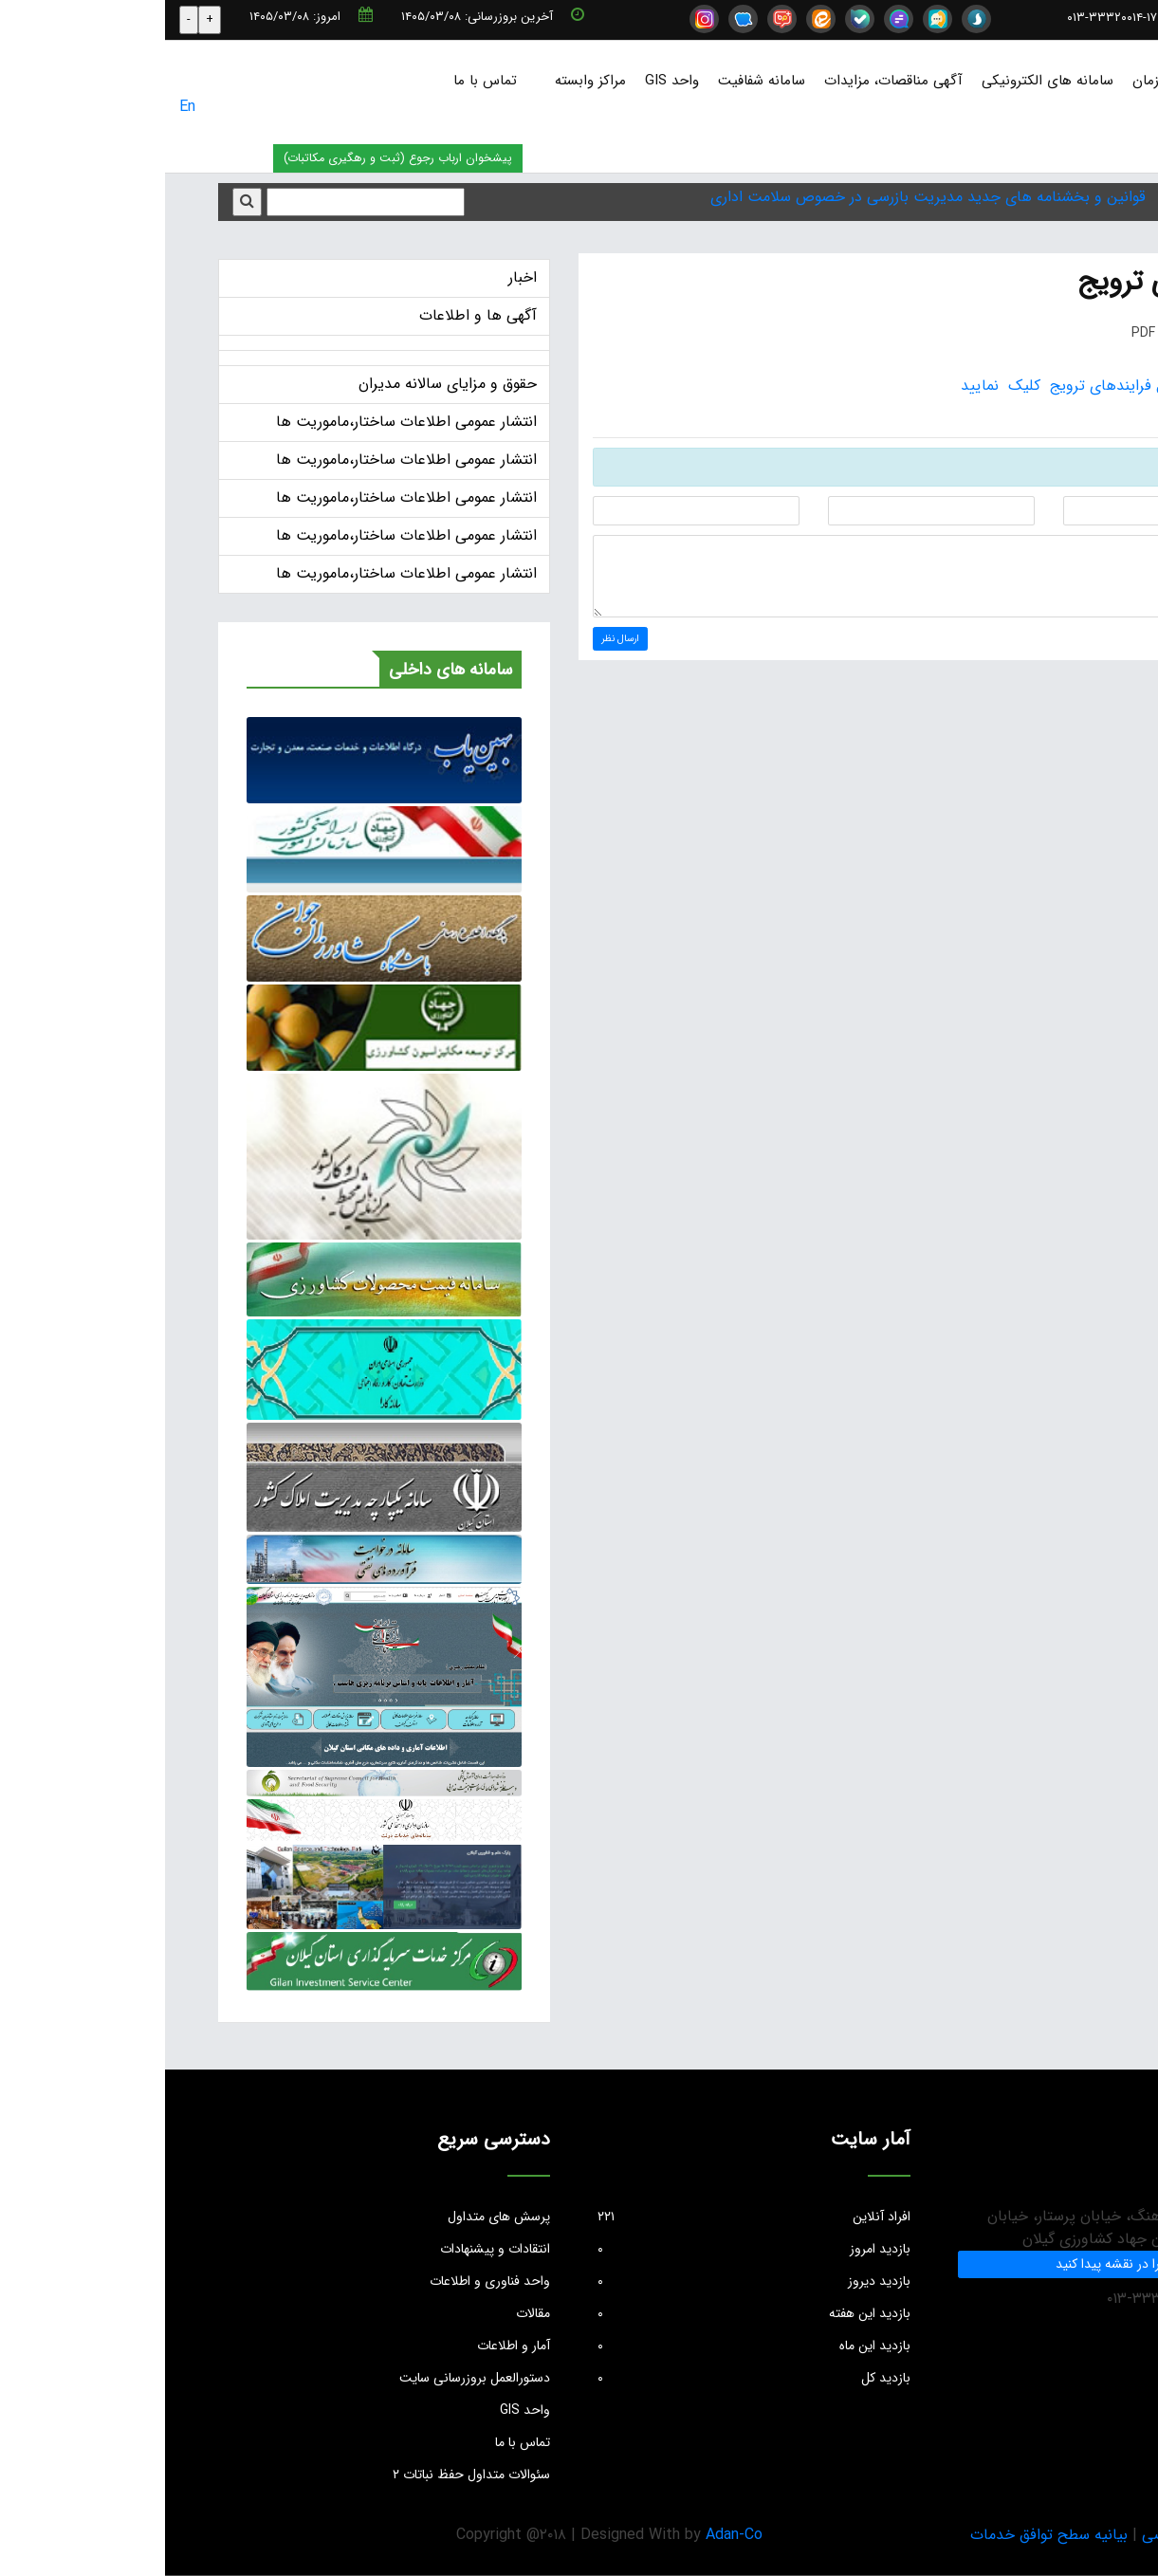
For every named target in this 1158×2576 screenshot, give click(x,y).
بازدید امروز (588, 2248)
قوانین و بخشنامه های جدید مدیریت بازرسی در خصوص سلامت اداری (763, 197)
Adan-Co (569, 2535)
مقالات (368, 2313)
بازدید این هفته (588, 2313)
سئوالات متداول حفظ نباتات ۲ (306, 2474)
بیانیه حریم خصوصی (1041, 2535)
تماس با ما (320, 80)
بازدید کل (588, 2377)
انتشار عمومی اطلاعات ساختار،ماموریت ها (241, 421)
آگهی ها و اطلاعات (313, 315)
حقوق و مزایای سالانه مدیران (282, 384)
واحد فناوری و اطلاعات (325, 2281)
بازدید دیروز (588, 2281)
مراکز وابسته (425, 80)
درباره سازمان (1005, 80)
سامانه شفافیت (596, 80)
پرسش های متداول (334, 2216)
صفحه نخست (1103, 80)
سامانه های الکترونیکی (882, 80)
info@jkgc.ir (1080, 18)
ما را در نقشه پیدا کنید (949, 2264)
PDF (991, 332)
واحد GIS (507, 80)
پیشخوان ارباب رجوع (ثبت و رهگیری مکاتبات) (233, 158)
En (22, 107)
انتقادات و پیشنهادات (330, 2248)
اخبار (357, 277)
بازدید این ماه (588, 2345)
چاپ (1081, 332)
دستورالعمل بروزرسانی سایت (309, 2377)
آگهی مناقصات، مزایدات (728, 80)
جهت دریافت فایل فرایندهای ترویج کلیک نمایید (951, 385)
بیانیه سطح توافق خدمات (884, 2535)
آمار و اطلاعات (348, 2345)
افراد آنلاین (588, 2216)
